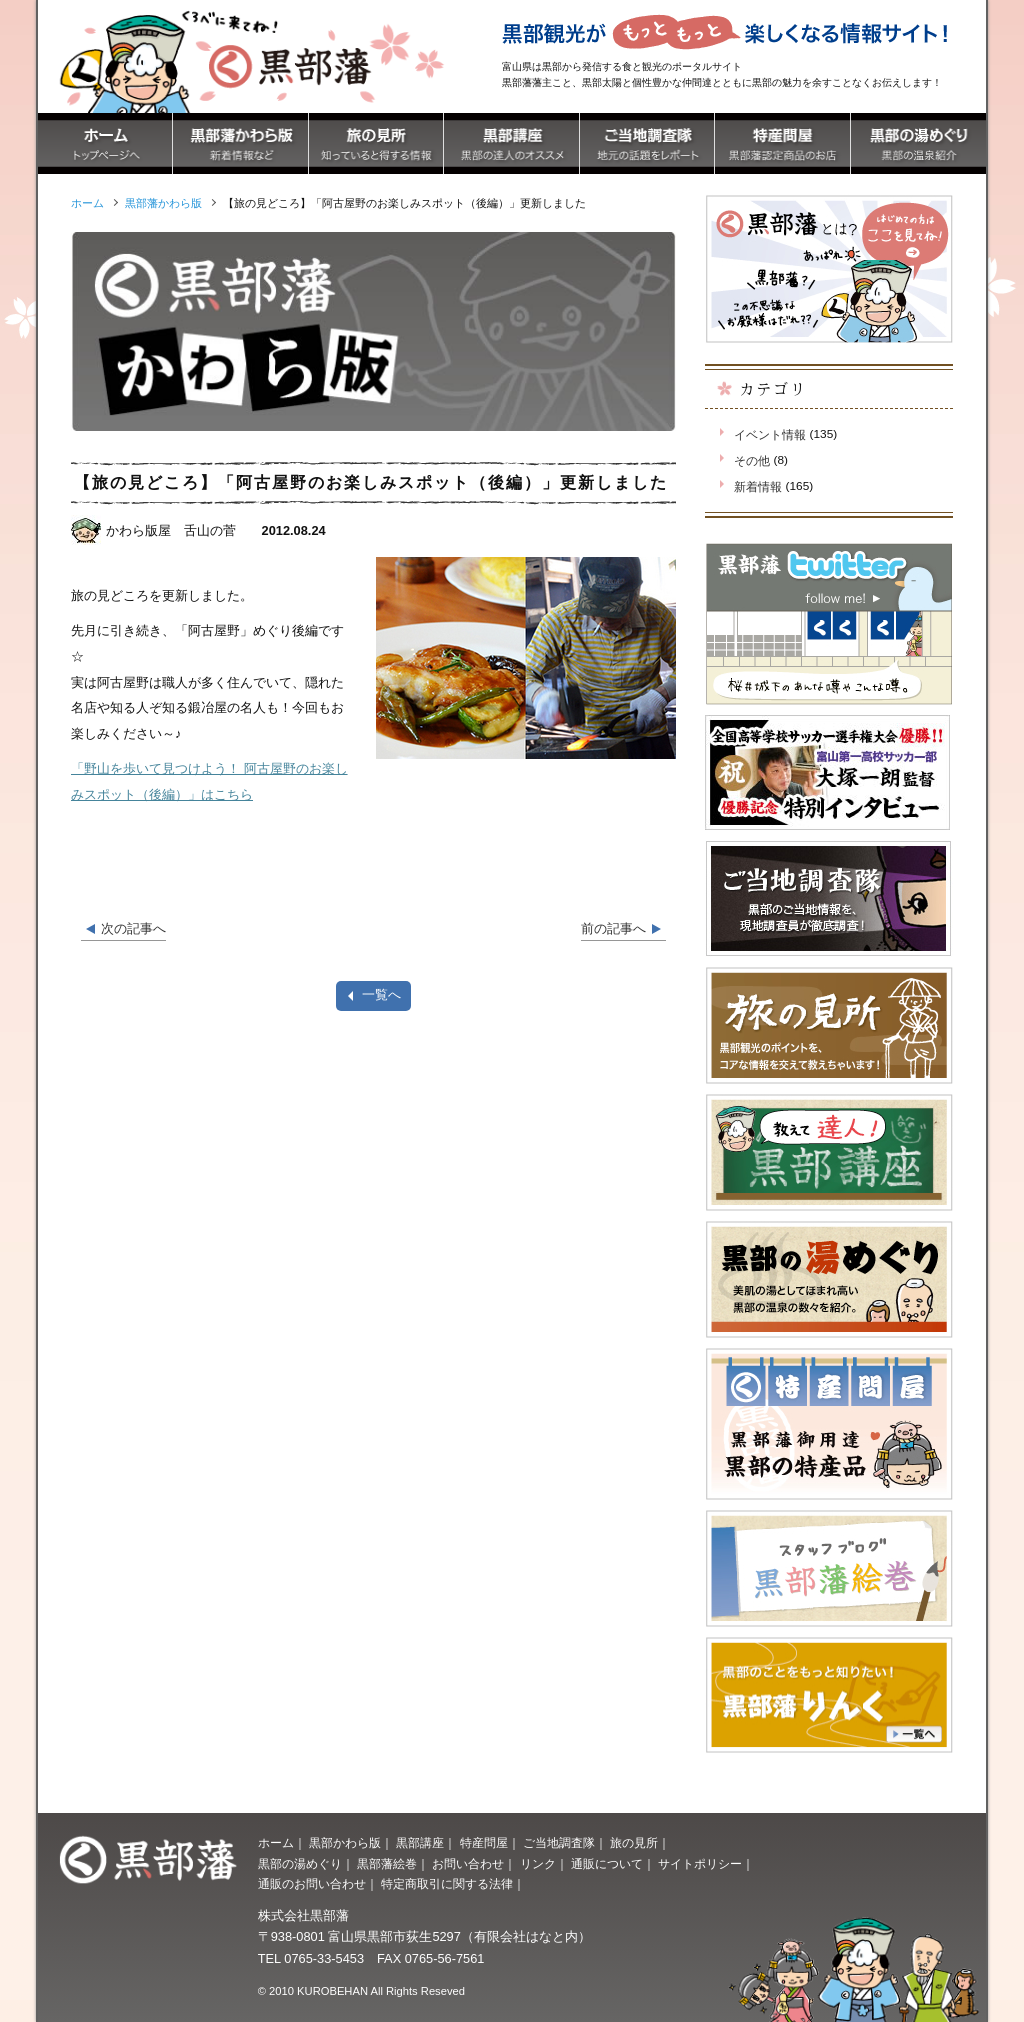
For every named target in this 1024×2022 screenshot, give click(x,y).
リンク (538, 1864)
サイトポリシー (700, 1864)
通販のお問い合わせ (312, 1884)
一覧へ (381, 994)
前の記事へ (613, 928)
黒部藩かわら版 (163, 203)
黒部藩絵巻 (387, 1864)
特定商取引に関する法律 (447, 1884)
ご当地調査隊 (559, 1843)
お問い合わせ (468, 1864)
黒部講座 (420, 1843)
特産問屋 (484, 1843)
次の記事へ (133, 928)
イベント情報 (770, 435)
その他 (752, 461)
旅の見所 (634, 1843)
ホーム (276, 1843)
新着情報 (758, 487)
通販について (607, 1864)
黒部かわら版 (345, 1843)
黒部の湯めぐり (300, 1864)
